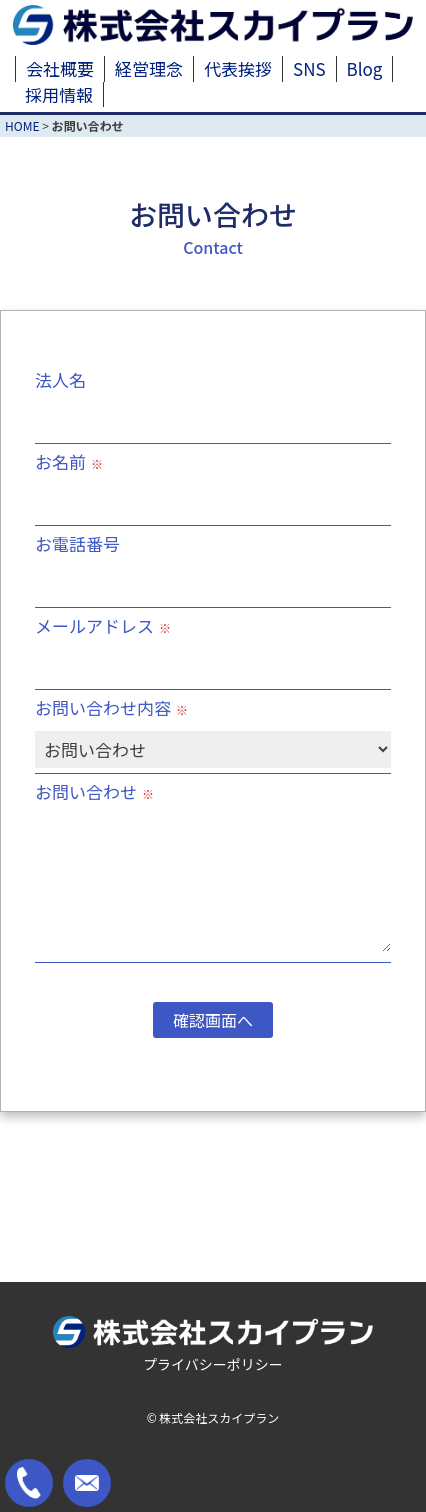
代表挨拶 (238, 68)
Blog (365, 68)
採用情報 (59, 94)
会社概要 (60, 68)
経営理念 (149, 68)
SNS (309, 68)
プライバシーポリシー (213, 1364)
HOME (22, 125)
